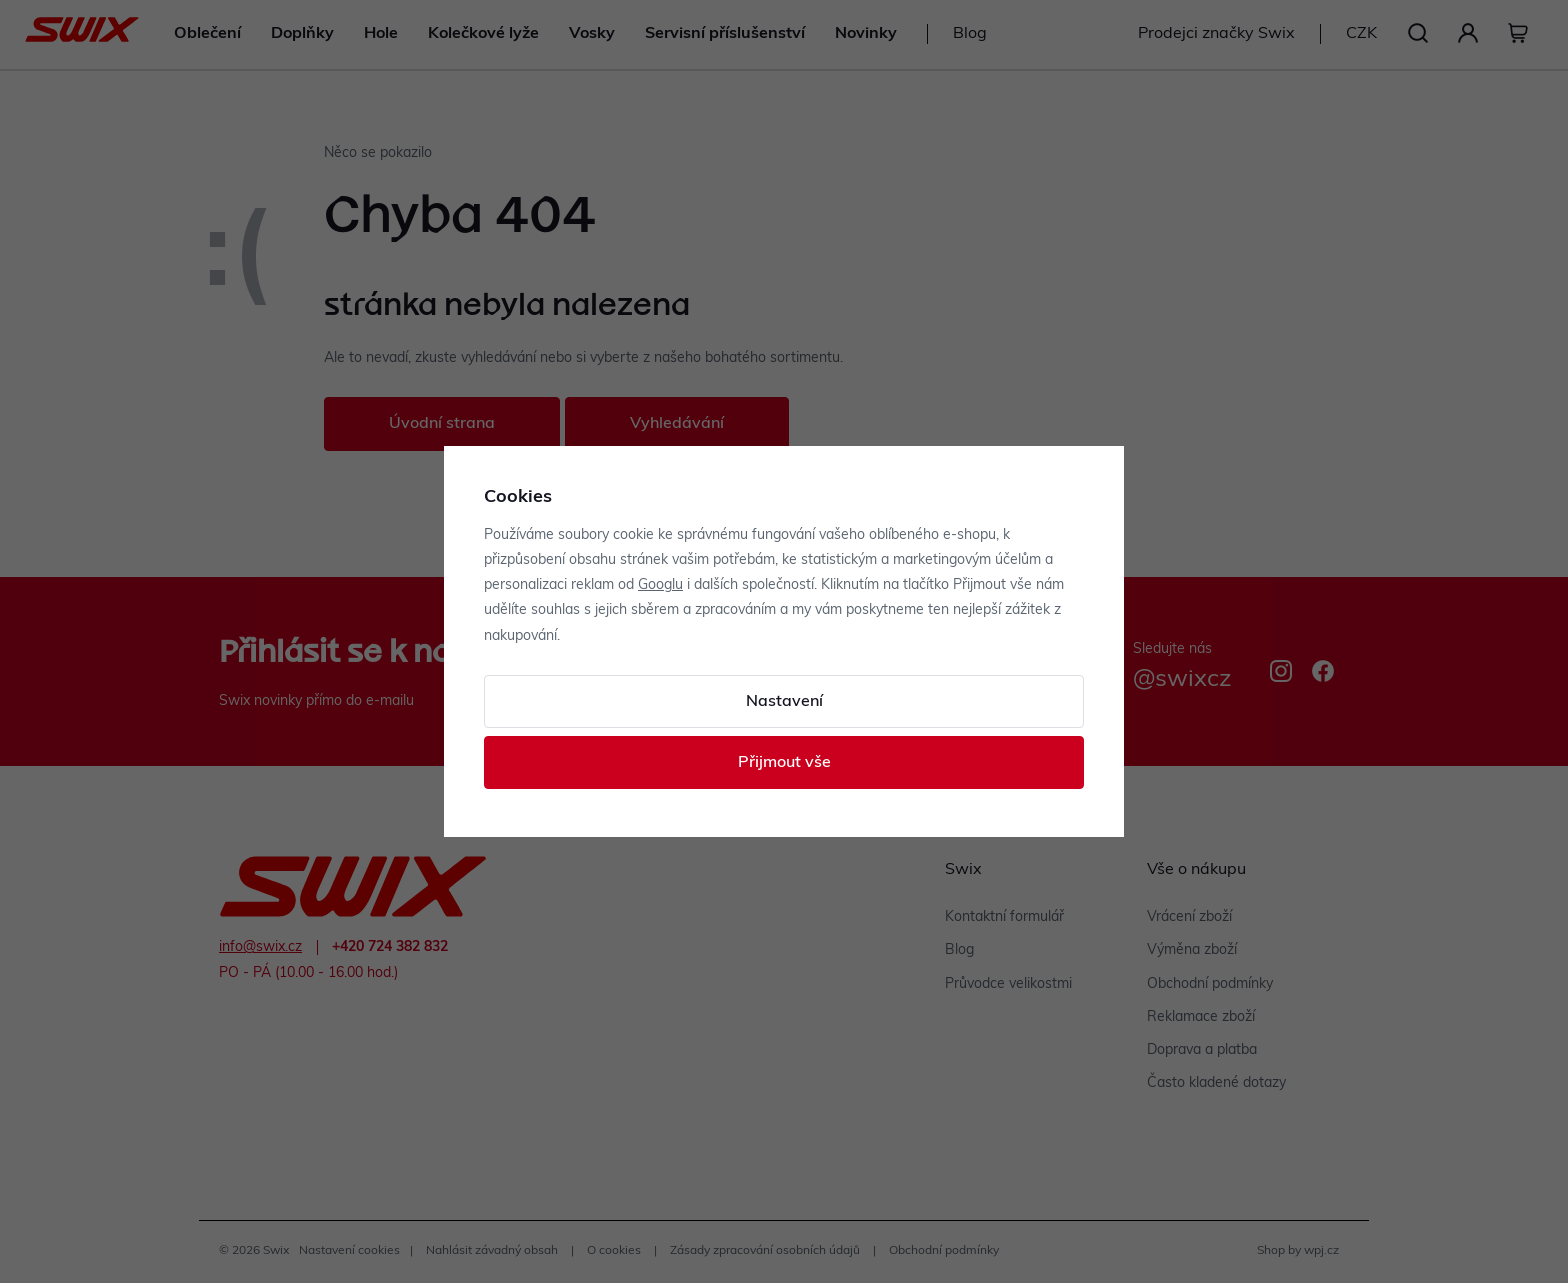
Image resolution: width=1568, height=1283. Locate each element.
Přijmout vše (784, 763)
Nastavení (784, 702)
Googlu (660, 585)
